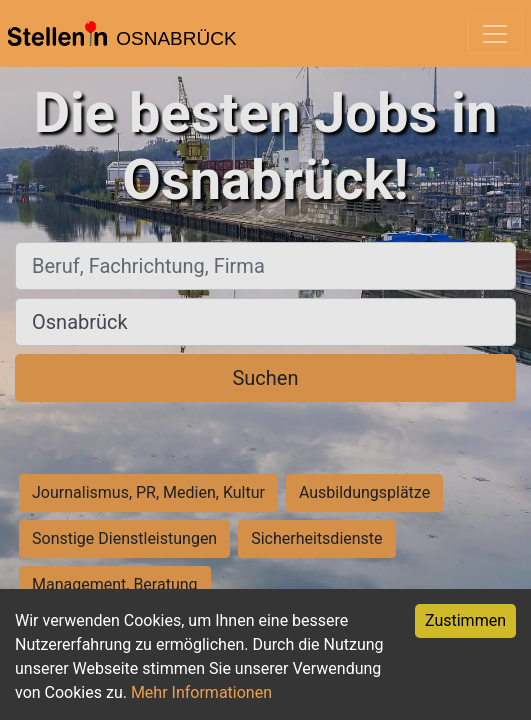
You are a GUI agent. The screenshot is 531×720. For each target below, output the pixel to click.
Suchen (265, 378)
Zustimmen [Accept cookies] (465, 620)
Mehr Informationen (201, 692)
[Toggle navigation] (495, 34)
